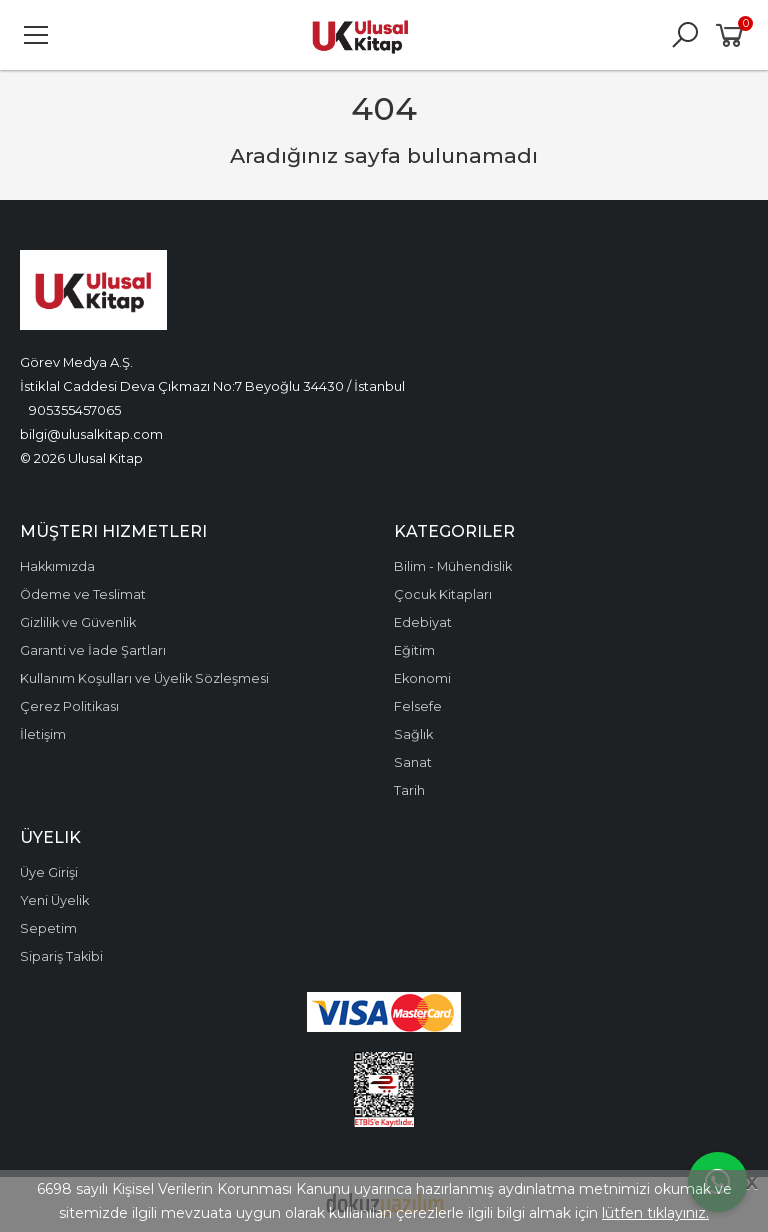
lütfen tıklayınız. (655, 1213)
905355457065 (75, 410)
